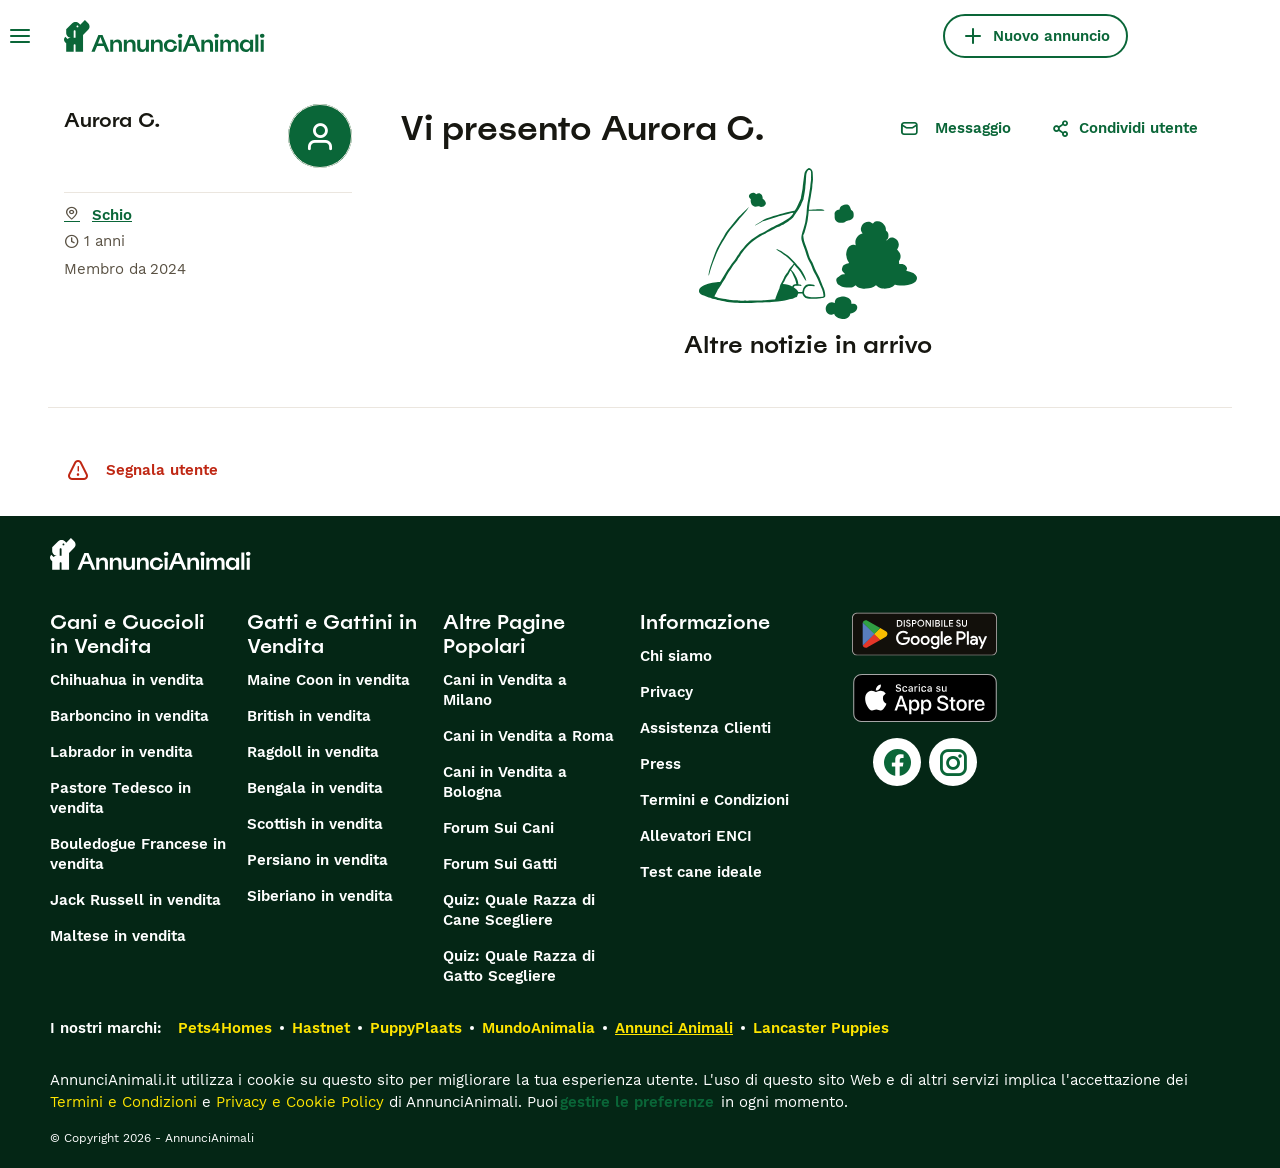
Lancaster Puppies (821, 1028)
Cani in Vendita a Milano (505, 690)
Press (660, 764)
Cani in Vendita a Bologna (505, 782)
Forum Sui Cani (498, 828)
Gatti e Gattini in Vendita (332, 634)
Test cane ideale (701, 872)
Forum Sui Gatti (500, 864)
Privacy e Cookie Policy (297, 1102)
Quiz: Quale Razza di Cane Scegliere (519, 910)
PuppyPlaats (416, 1028)
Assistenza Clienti (705, 728)
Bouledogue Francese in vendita (138, 854)
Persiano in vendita (317, 860)
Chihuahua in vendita (127, 680)
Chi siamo (676, 656)
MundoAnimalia (538, 1028)
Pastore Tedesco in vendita (120, 798)
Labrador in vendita (121, 752)
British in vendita (309, 716)
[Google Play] (924, 634)
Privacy (666, 692)
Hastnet (321, 1028)
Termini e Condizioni (714, 800)
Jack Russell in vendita (135, 900)
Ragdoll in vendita (313, 752)
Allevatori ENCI (696, 836)
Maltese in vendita (118, 936)
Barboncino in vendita (129, 716)
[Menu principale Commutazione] (20, 36)
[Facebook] (897, 762)
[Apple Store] (925, 698)
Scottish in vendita (315, 824)
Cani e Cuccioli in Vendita (127, 634)
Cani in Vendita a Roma (528, 736)
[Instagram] (953, 762)
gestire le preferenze (637, 1102)
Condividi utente (1124, 128)
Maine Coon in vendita (328, 680)
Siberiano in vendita (320, 896)
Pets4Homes (225, 1028)
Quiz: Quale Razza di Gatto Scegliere (519, 966)
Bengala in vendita (315, 788)
